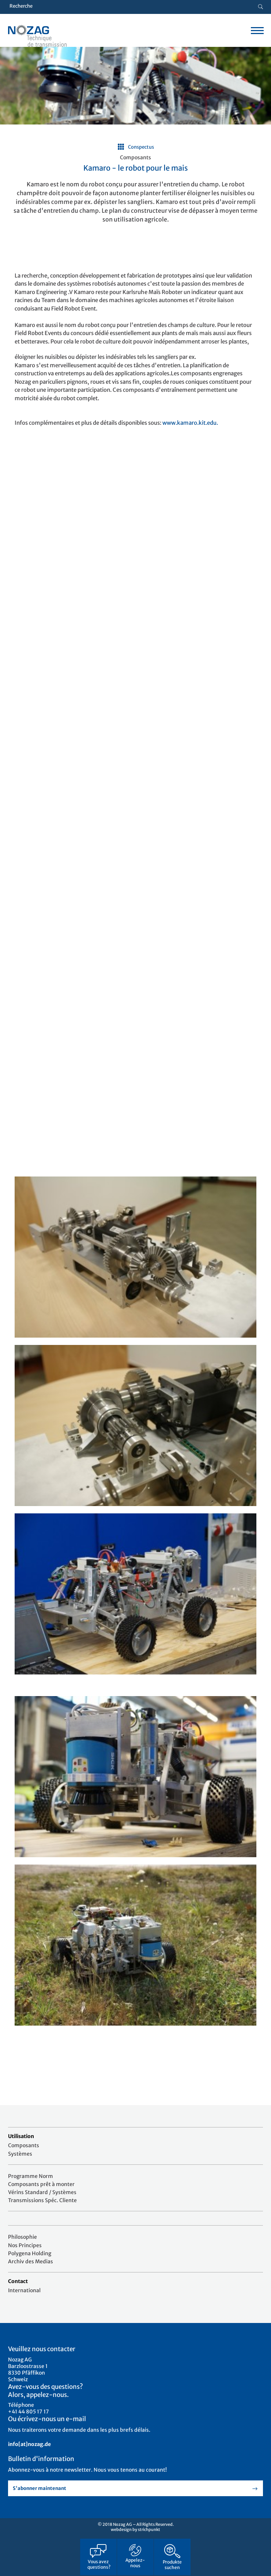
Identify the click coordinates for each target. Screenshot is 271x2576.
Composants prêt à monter (41, 2184)
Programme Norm (30, 2176)
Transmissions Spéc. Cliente (42, 2200)
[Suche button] (260, 7)
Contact (18, 2281)
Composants (23, 2145)
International (24, 2290)
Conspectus (141, 147)
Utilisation (21, 2136)
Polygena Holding (29, 2253)
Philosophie (22, 2237)
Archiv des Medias (30, 2261)
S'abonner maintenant (39, 2488)
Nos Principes (25, 2245)
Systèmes (20, 2154)
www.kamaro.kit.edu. (190, 422)
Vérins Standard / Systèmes (42, 2192)
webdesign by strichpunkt (135, 2529)
